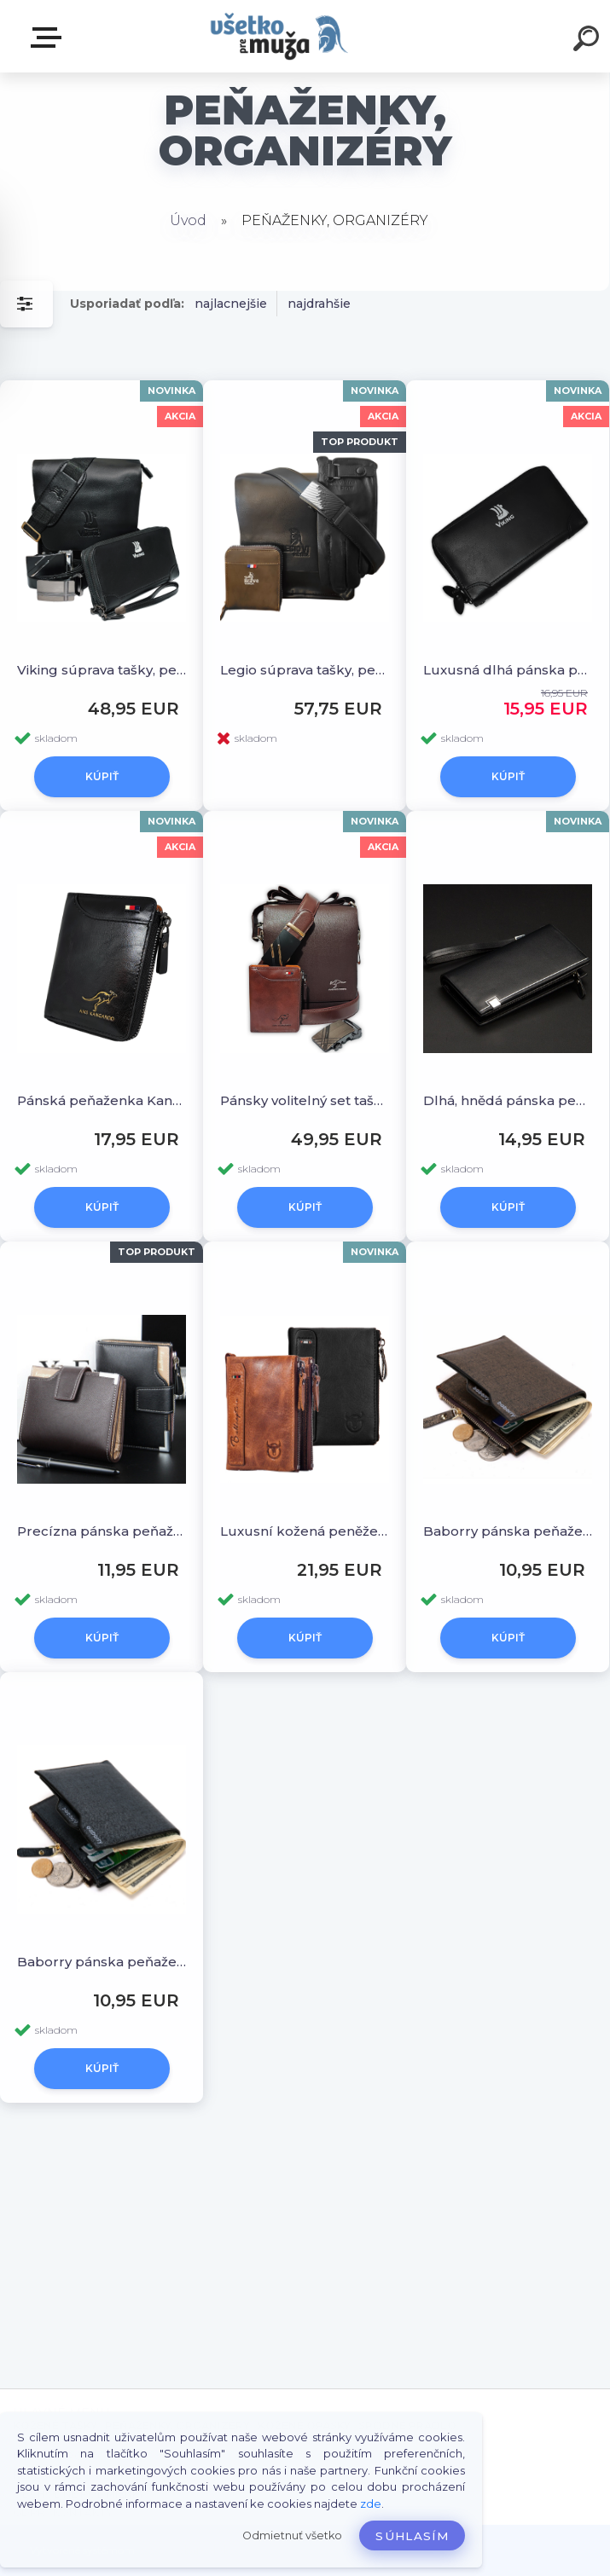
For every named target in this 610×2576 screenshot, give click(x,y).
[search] (586, 41)
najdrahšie (319, 303)
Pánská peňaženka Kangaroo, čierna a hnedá (101, 1100)
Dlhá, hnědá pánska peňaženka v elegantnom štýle (507, 1100)
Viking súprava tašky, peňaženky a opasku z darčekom (101, 670)
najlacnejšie (231, 303)
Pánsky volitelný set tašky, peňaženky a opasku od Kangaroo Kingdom (304, 1100)
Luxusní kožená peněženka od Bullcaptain (304, 1531)
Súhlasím (412, 2536)
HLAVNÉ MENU (49, 37)
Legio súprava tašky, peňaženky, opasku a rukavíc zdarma (304, 670)
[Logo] (279, 36)
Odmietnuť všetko (292, 2535)
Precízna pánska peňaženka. (101, 1531)
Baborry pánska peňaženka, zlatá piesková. (507, 1531)
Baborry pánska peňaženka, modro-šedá (101, 1962)
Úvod (188, 220)
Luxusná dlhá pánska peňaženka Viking (507, 670)
